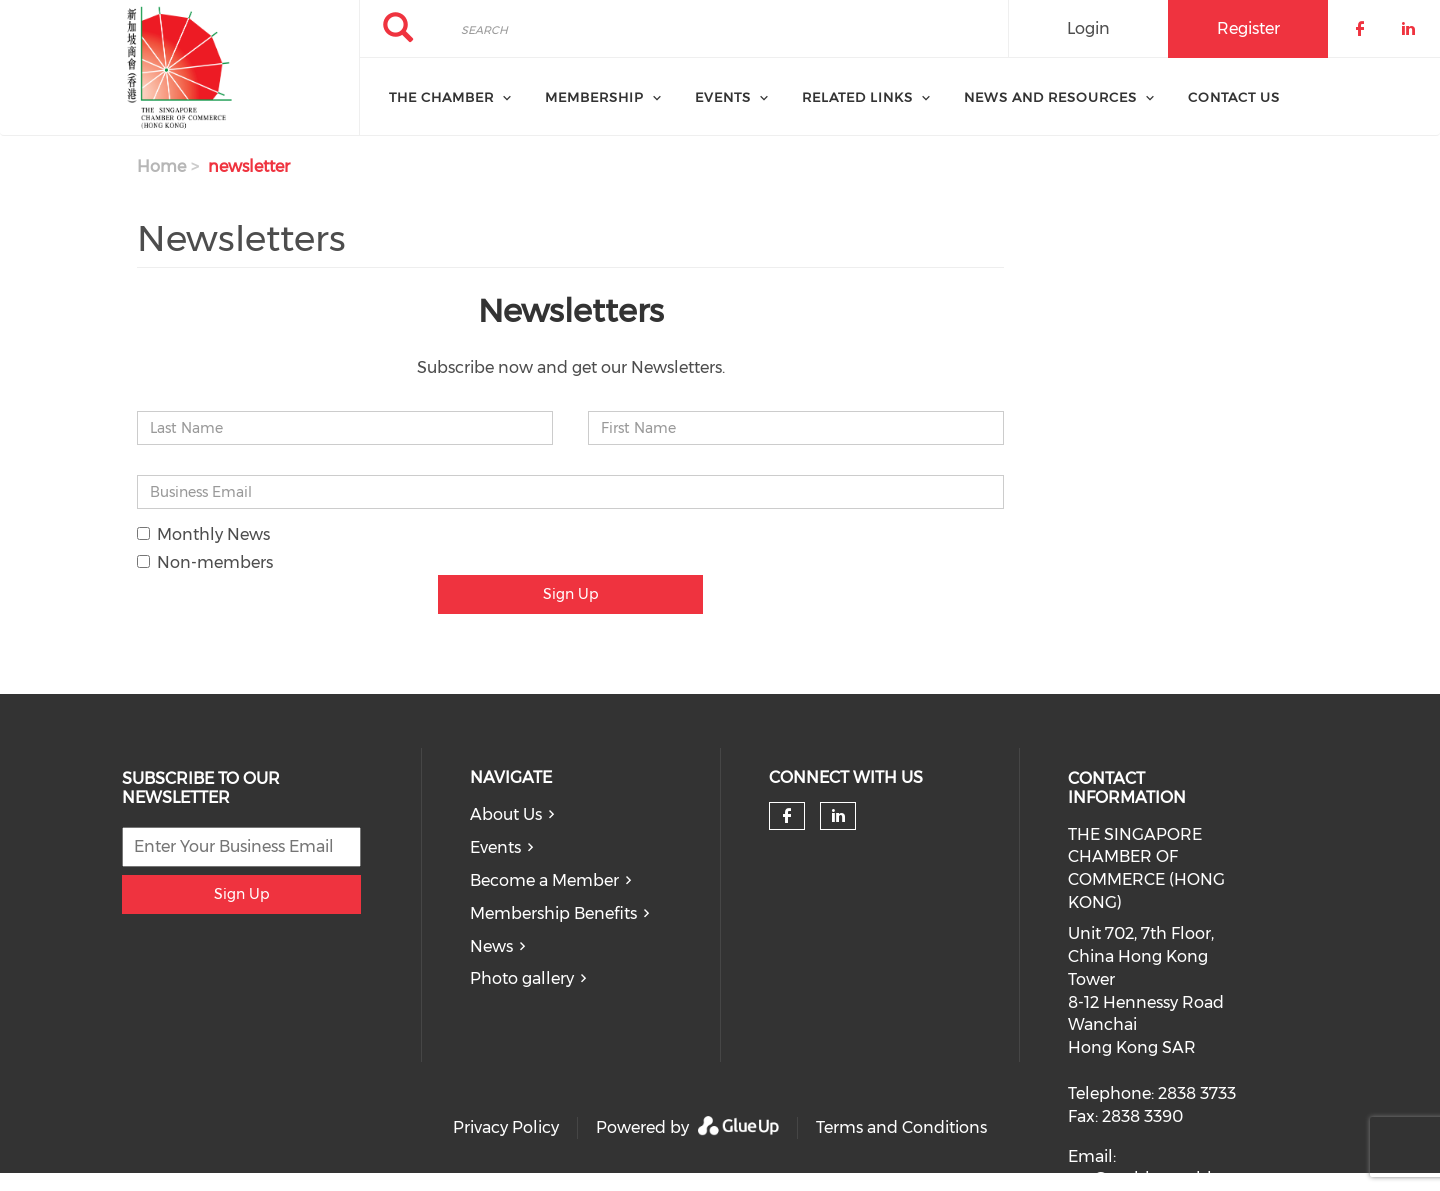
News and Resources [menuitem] (1050, 97)
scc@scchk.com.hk (1142, 1178)
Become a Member (544, 880)
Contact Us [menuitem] (1234, 97)
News (491, 946)
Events (495, 847)
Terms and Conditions (901, 1127)
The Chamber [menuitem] (441, 97)
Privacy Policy (506, 1127)
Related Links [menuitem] (857, 97)
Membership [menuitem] (594, 97)
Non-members (205, 562)
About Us (506, 814)
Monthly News (203, 534)
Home (161, 166)
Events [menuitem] (723, 97)
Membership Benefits (553, 913)
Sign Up (570, 594)
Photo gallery (522, 978)
